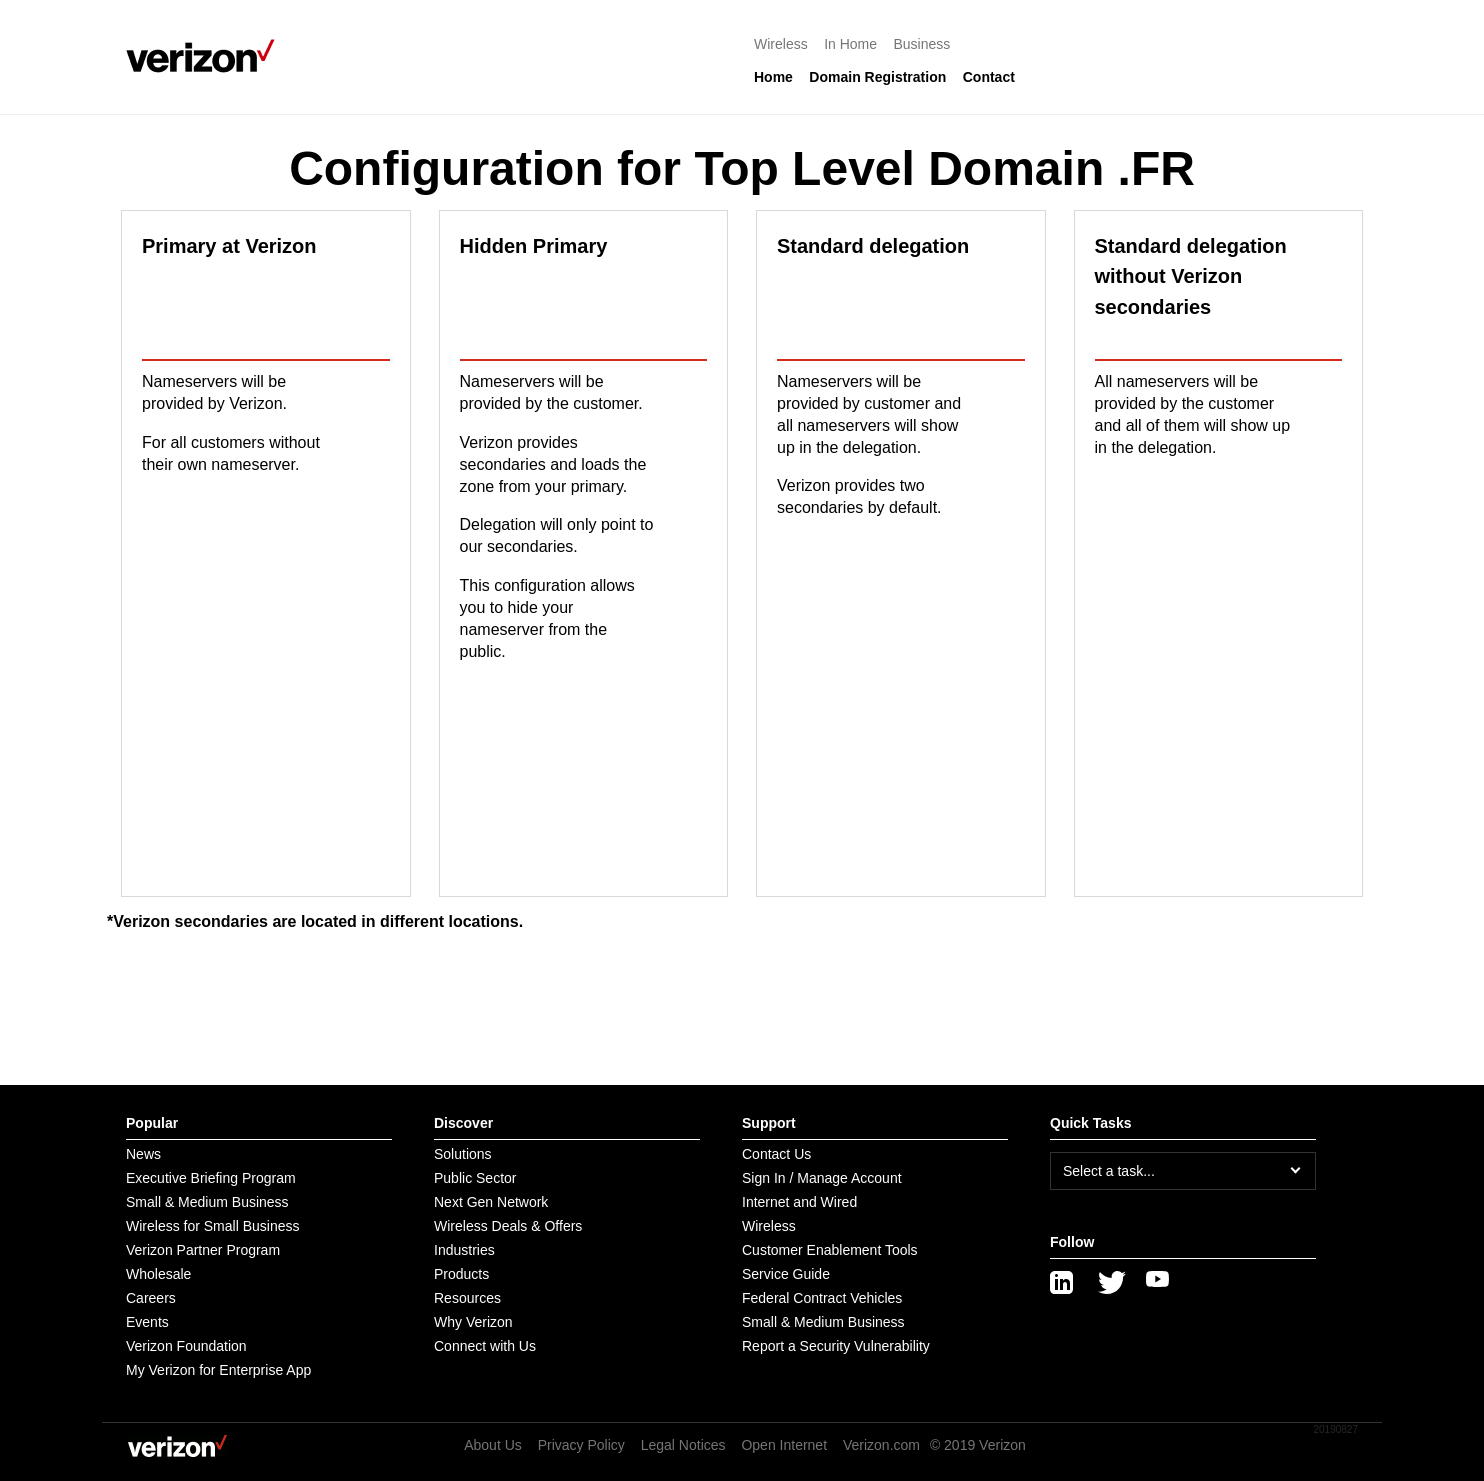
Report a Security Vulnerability (836, 1346)
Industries (464, 1250)
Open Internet (784, 1445)
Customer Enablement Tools (830, 1250)
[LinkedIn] (1062, 1283)
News (143, 1154)
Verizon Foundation (186, 1346)
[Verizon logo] (206, 56)
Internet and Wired (799, 1202)
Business (922, 44)
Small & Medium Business (207, 1202)
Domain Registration (877, 77)
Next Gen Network (491, 1202)
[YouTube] (1158, 1283)
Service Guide (786, 1274)
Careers (151, 1298)
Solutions (463, 1154)
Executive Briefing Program (211, 1178)
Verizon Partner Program (203, 1250)
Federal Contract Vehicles (822, 1298)
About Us (493, 1445)
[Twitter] (1110, 1283)
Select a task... (1109, 1171)
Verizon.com (881, 1445)
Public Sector (475, 1178)
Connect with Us (485, 1346)
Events (147, 1322)
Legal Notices (683, 1445)
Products (461, 1274)
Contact (989, 77)
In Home (850, 44)
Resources (467, 1298)
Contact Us (776, 1154)
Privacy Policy (581, 1445)
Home (773, 77)
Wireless (781, 44)
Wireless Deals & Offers (508, 1226)
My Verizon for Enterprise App (218, 1370)
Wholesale (158, 1274)
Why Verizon (473, 1322)
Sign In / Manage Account (822, 1178)
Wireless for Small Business (213, 1226)
